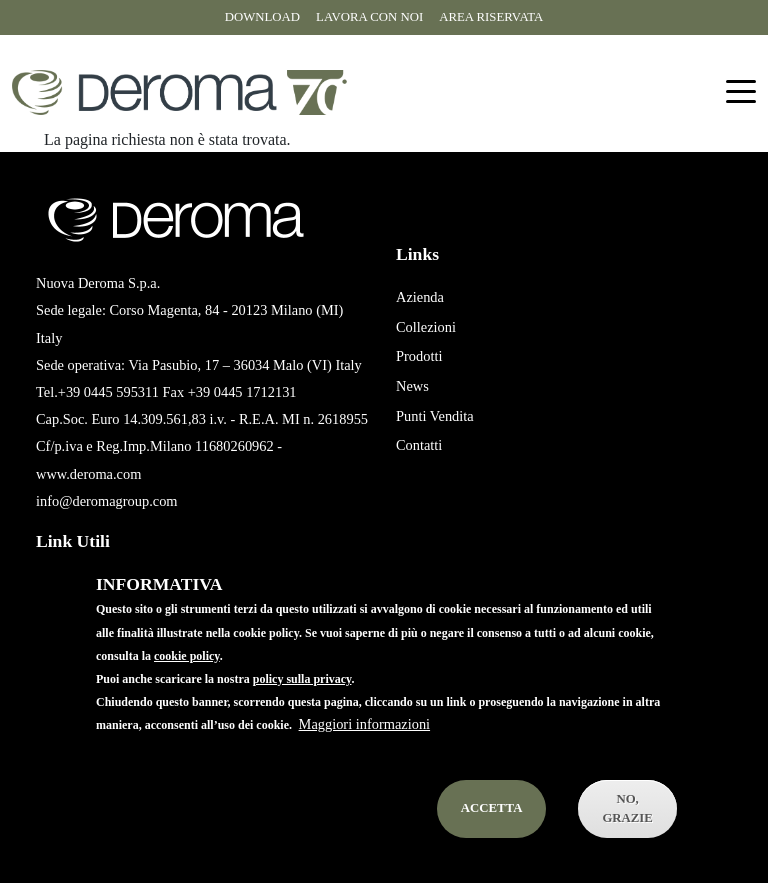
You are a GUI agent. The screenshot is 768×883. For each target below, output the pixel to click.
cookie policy (187, 684)
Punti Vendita (435, 416)
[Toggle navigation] (741, 92)
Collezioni (426, 327)
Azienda (420, 297)
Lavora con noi (369, 17)
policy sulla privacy (302, 707)
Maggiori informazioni (364, 752)
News (412, 386)
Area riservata (491, 17)
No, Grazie (627, 836)
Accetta (492, 837)
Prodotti (419, 356)
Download (262, 17)
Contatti (419, 445)
